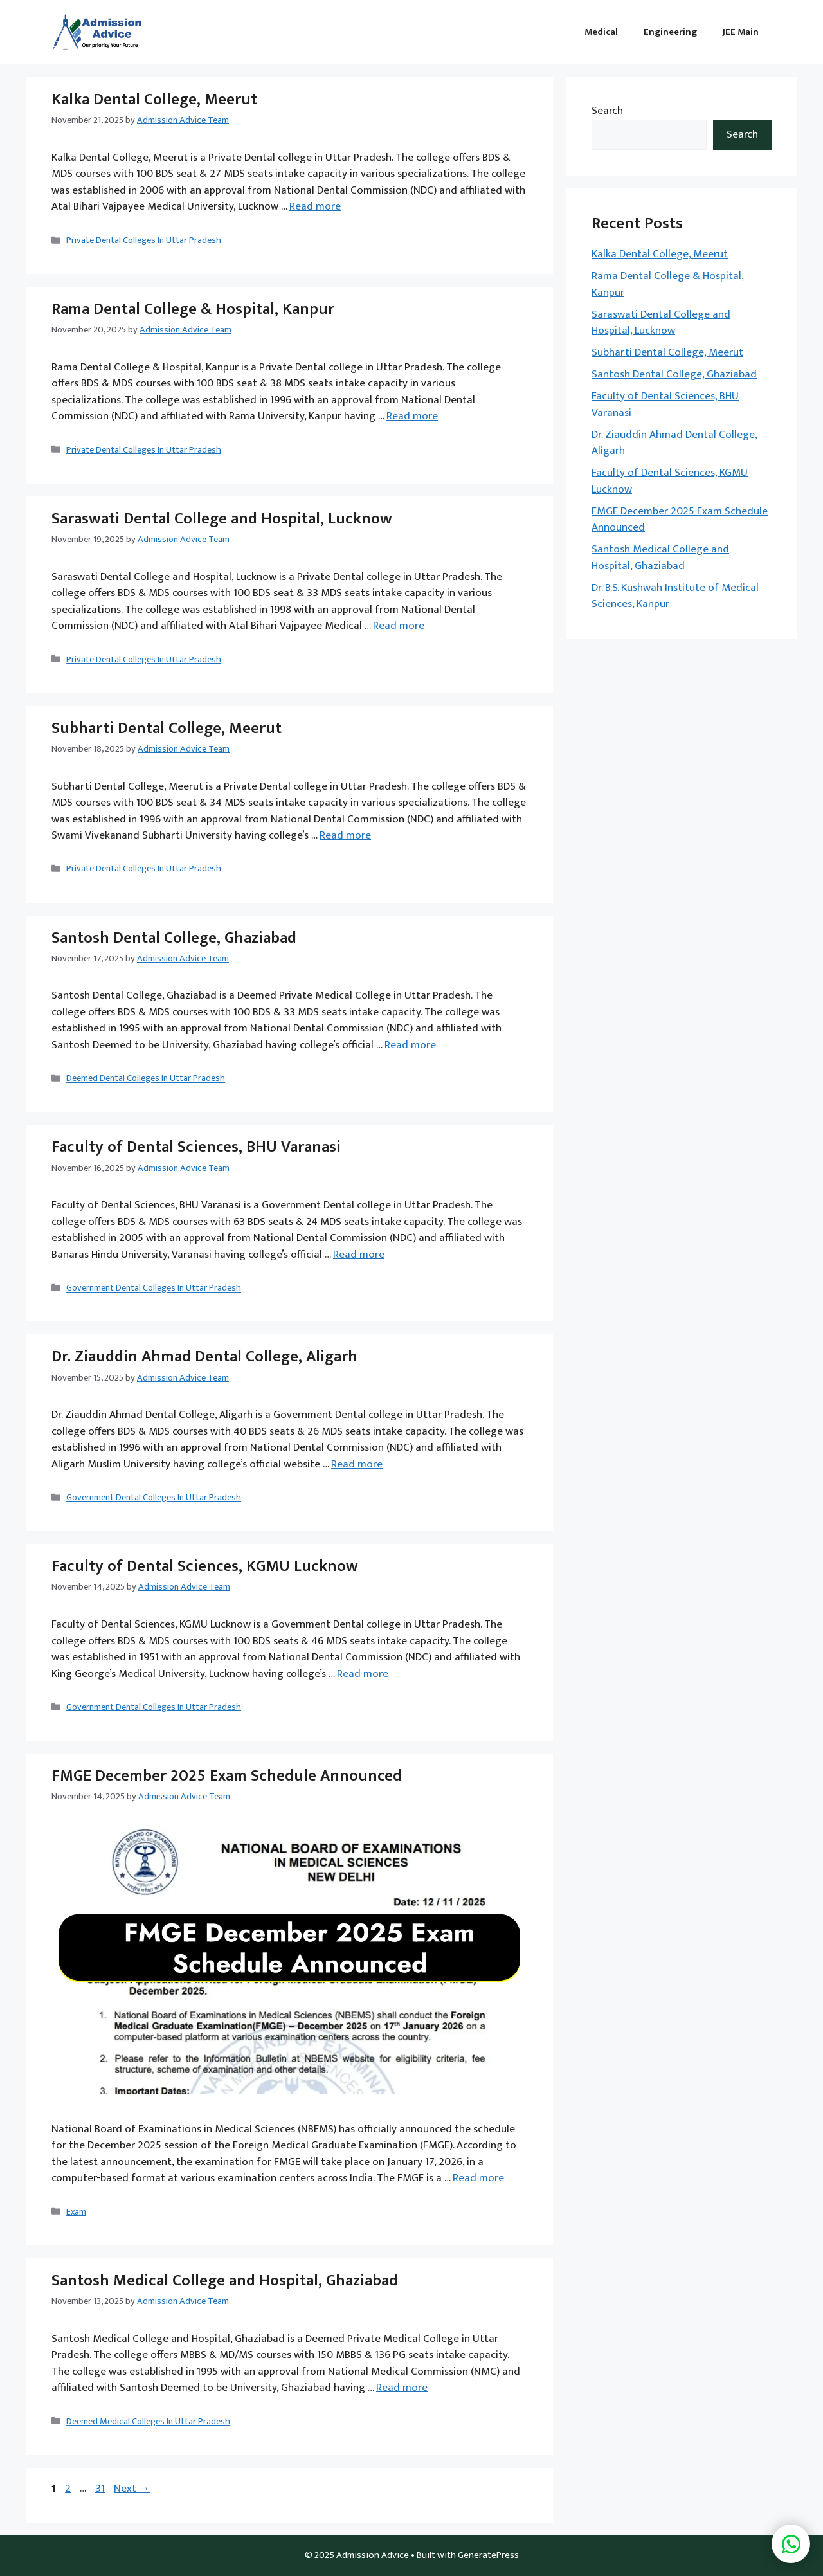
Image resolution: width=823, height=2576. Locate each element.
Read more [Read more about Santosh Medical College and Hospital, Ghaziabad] (402, 2388)
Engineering (670, 32)
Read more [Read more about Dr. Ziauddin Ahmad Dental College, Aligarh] (357, 1464)
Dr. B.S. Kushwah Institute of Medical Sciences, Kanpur (675, 596)
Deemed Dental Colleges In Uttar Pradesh (145, 1079)
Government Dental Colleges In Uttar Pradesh (153, 1288)
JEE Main (741, 32)
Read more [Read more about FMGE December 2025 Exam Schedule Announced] (478, 2178)
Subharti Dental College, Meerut (166, 728)
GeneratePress (488, 2555)
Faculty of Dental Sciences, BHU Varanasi (196, 1147)
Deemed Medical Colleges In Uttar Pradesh (148, 2421)
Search (607, 111)
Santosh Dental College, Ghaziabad (173, 938)
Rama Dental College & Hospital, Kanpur (192, 309)
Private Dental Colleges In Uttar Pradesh (143, 240)
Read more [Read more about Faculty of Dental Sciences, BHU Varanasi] (358, 1255)
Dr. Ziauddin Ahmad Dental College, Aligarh (204, 1356)
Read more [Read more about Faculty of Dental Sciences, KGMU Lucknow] (362, 1674)
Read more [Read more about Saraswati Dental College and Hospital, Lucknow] (398, 626)
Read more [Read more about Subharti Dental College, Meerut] (345, 835)
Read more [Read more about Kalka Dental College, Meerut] (315, 206)
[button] (791, 2544)
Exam (76, 2212)
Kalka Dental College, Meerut (154, 99)
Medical (601, 32)
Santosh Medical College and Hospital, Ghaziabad (224, 2280)
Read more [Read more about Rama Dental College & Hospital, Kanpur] (412, 416)
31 (101, 2489)
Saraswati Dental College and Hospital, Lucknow (221, 518)
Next (132, 2489)
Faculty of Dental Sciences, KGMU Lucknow (204, 1566)
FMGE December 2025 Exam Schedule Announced (226, 1776)
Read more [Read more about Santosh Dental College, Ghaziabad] (410, 1045)
